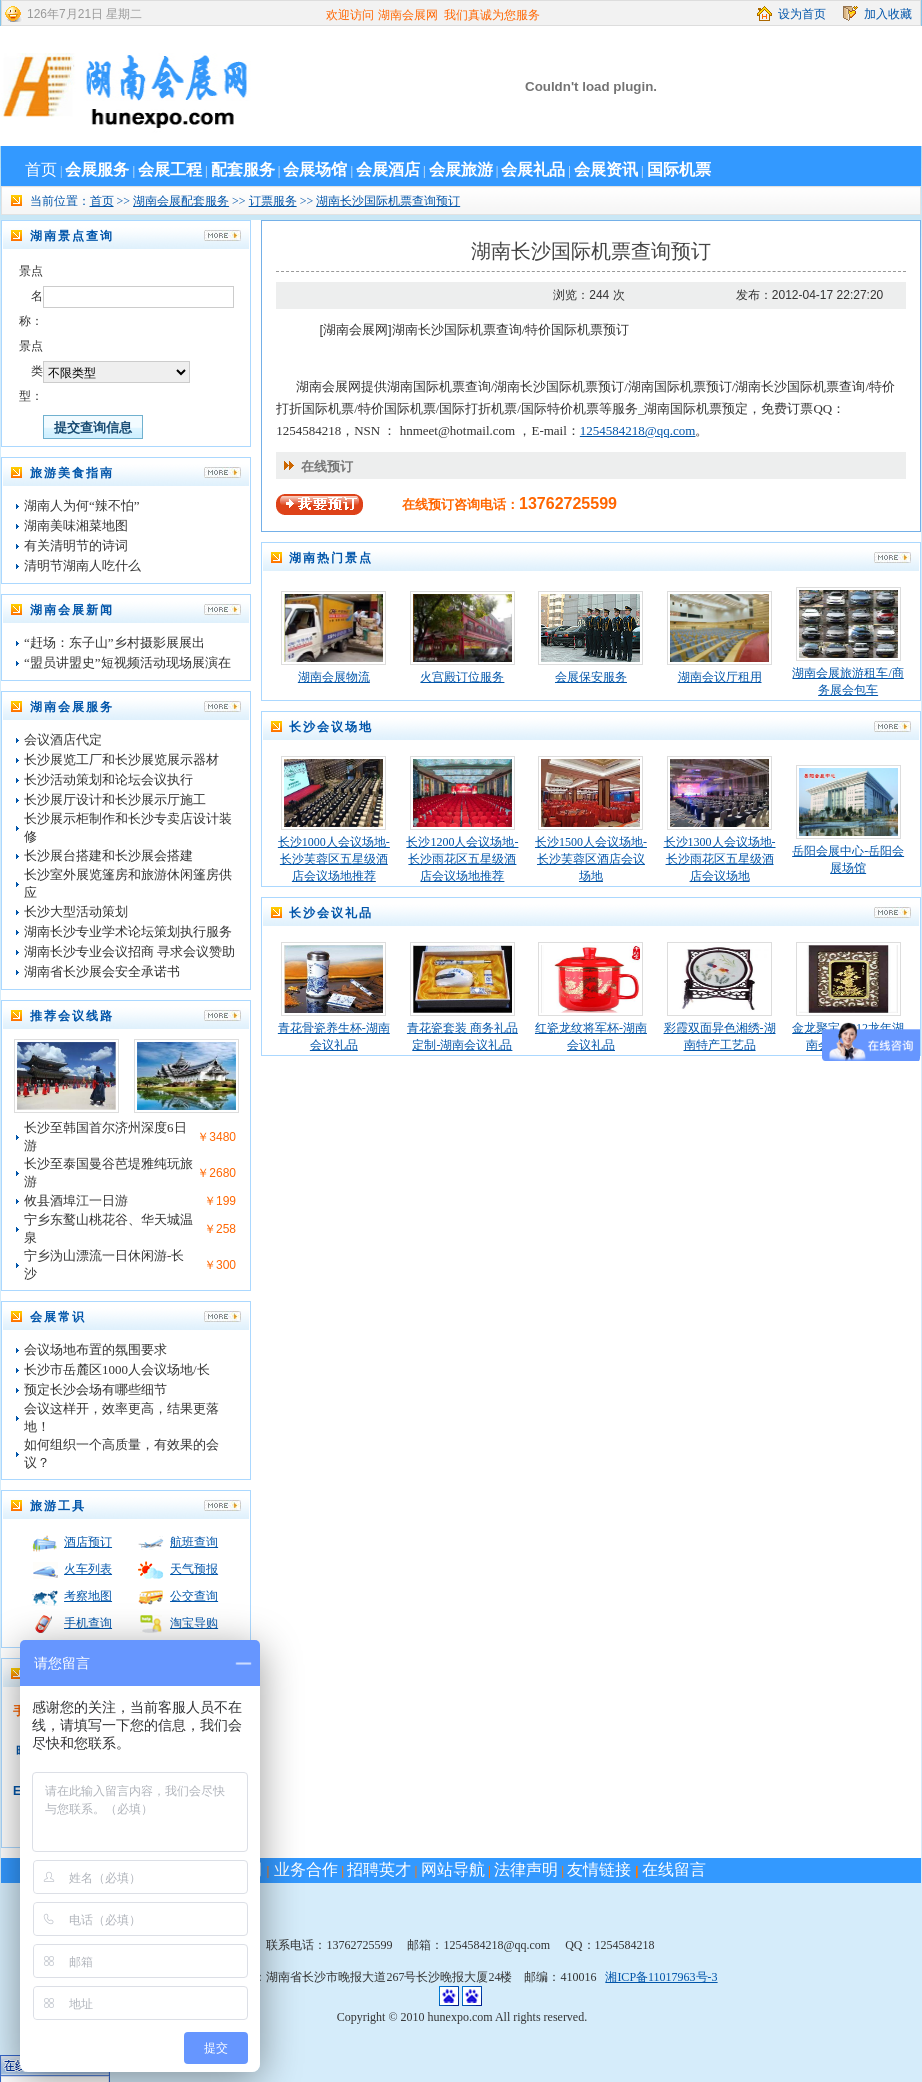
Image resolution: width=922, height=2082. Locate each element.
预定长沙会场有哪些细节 (95, 1389)
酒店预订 (88, 1542)
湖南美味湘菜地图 (76, 525)
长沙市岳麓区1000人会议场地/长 (117, 1369)
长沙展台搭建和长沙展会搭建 (108, 855)
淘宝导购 (194, 1623)
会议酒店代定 (63, 739)
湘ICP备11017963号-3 (661, 1977)
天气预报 (194, 1569)
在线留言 (674, 1869)
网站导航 (453, 1869)
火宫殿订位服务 (462, 677)
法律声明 (526, 1869)
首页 (41, 169)
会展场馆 (315, 169)
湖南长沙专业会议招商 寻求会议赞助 (129, 951)
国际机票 (679, 169)
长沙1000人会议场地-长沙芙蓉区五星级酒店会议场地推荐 (334, 859)
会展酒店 (388, 169)
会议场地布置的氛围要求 (95, 1349)
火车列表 (88, 1569)
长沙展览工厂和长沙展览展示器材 (121, 759)
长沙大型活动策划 (76, 911)
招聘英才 (379, 1869)
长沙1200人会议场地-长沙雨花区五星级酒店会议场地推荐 (462, 859)
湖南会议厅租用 (720, 677)
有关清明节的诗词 (76, 545)
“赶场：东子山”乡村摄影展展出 (114, 642)
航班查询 (194, 1542)
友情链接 (599, 1869)
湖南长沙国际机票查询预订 (388, 201)
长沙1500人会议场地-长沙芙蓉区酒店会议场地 (591, 859)
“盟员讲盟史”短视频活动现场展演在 (127, 662)
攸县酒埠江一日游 (76, 1200)
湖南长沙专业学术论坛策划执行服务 (128, 931)
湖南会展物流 (334, 677)
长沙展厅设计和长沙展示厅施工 (115, 799)
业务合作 (303, 1869)
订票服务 (273, 201)
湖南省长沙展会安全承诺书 (102, 971)
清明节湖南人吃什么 (82, 565)
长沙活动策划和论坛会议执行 (108, 779)
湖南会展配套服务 (181, 201)
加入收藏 (888, 14)
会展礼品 (533, 169)
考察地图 (88, 1596)
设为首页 (802, 14)
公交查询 (194, 1596)
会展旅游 (461, 169)
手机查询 (88, 1623)
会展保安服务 (591, 677)
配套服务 (243, 169)
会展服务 (97, 169)
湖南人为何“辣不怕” (82, 505)
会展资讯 (606, 169)
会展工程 (170, 169)
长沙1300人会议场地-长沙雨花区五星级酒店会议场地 (720, 859)
